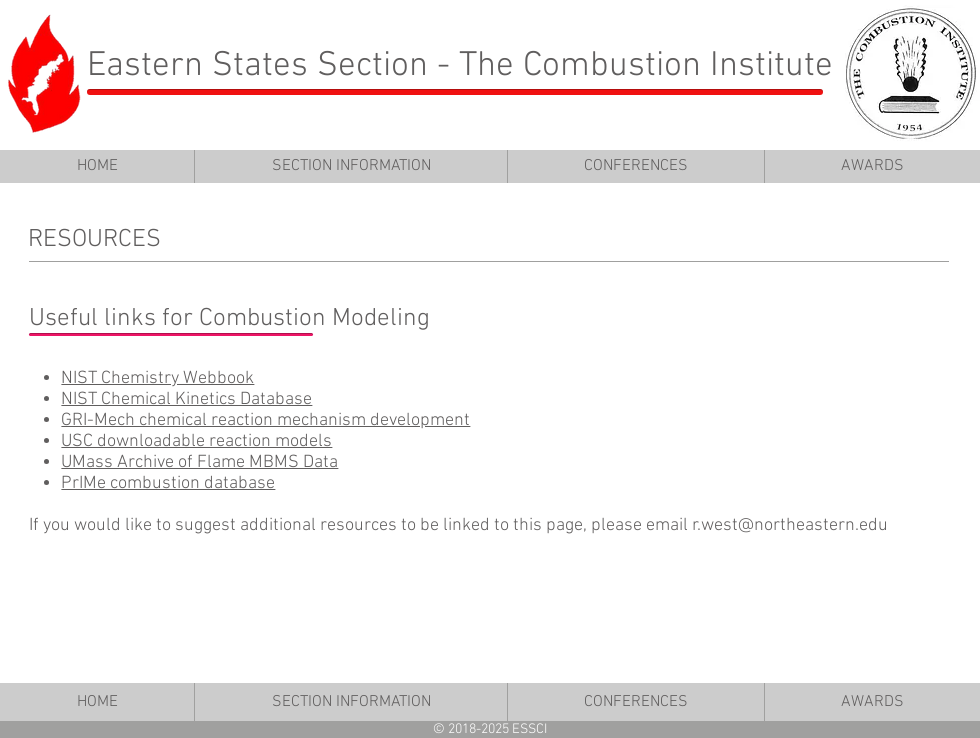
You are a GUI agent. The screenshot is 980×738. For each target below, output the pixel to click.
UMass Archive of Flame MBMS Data (199, 462)
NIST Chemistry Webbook (157, 378)
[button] (350, 166)
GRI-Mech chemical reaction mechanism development (265, 420)
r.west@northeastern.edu (790, 525)
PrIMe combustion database (168, 483)
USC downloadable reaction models (196, 441)
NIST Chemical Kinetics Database (186, 399)
